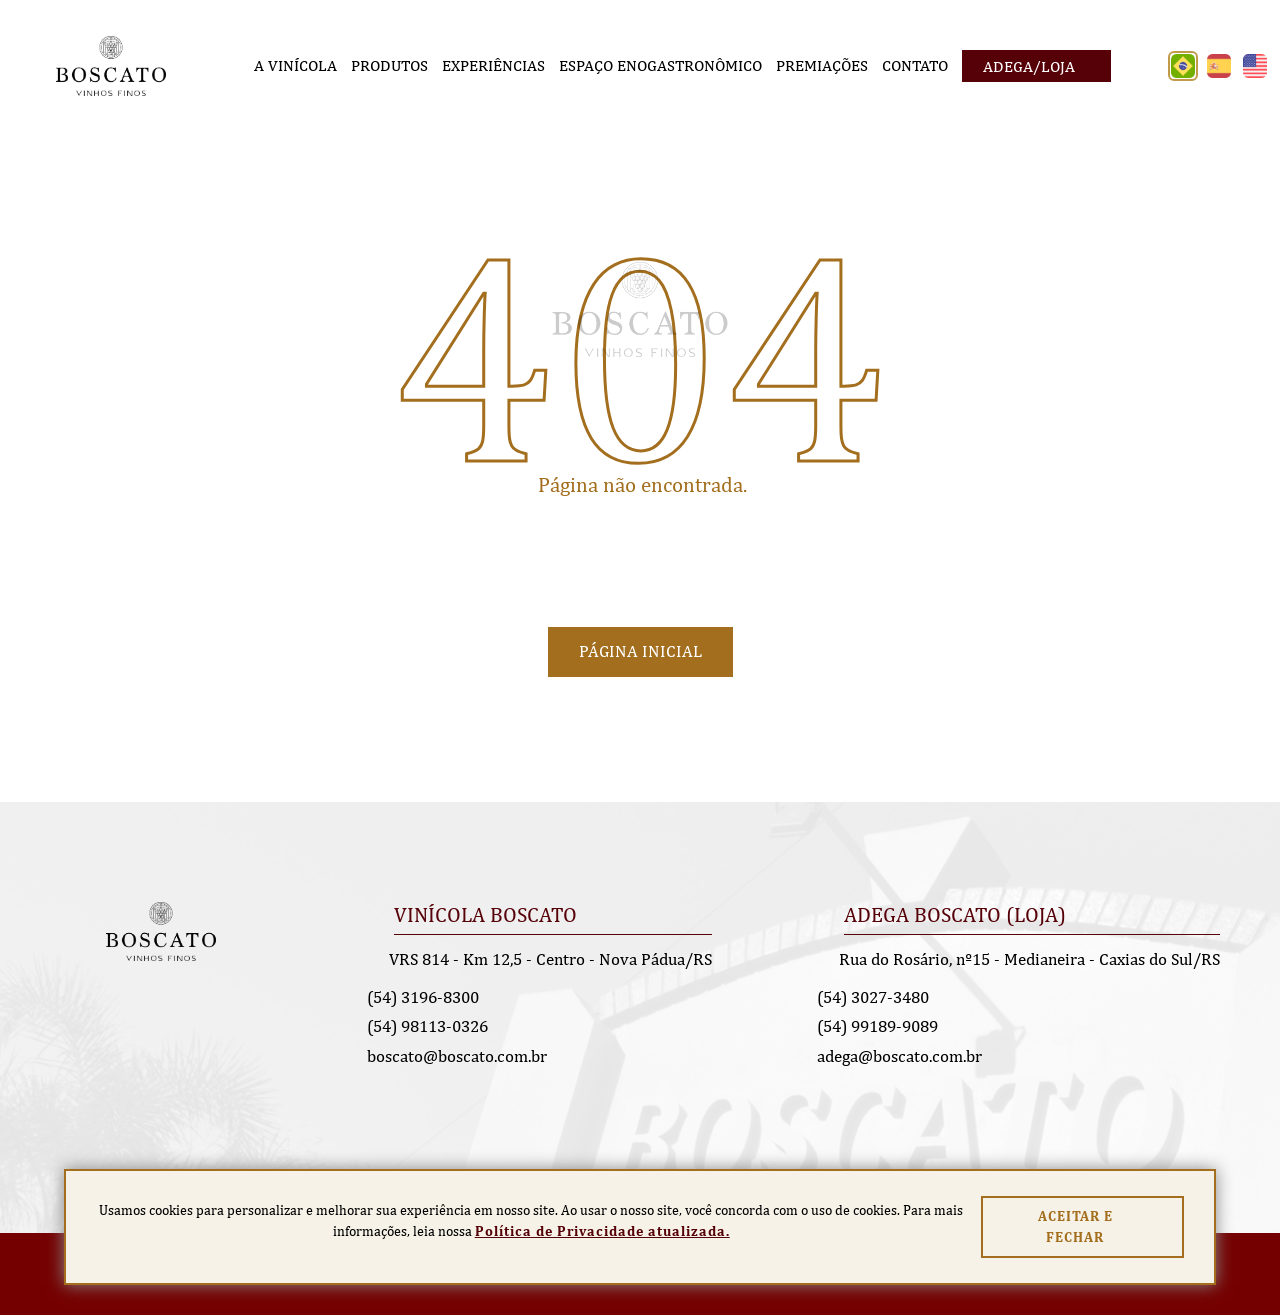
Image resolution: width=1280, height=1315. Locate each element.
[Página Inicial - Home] (111, 64)
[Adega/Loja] (1036, 65)
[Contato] (915, 65)
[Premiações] (822, 65)
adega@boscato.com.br (899, 1056)
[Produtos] (389, 65)
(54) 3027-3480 (873, 997)
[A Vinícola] (295, 65)
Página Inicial (640, 651)
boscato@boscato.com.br (457, 1056)
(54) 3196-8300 (423, 997)
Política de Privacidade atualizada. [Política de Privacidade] (602, 1231)
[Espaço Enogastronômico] (660, 65)
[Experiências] (493, 65)
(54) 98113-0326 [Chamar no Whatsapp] (427, 1026)
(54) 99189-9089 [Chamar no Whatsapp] (877, 1026)
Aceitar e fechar (1075, 1226)
